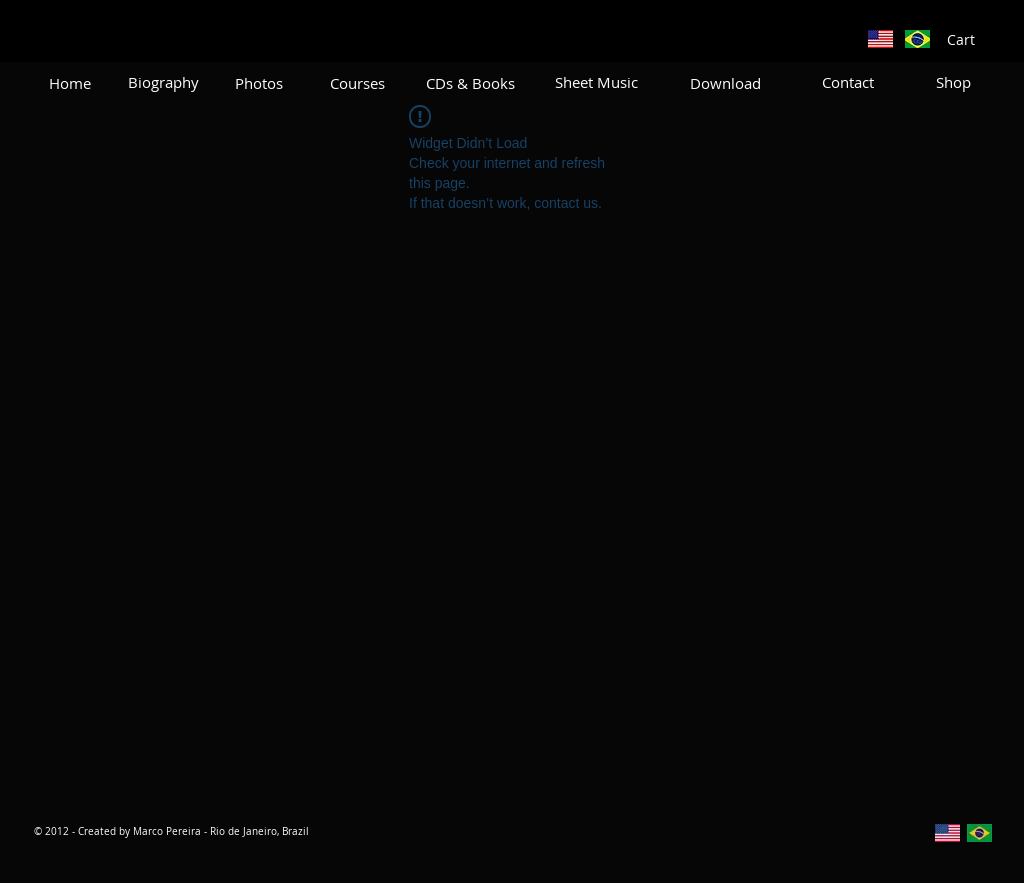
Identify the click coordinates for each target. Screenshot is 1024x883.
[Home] (69, 83)
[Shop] (953, 82)
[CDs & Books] (470, 83)
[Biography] (163, 82)
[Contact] (848, 82)
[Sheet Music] (596, 82)
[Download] (725, 83)
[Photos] (258, 83)
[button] (971, 40)
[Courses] (357, 83)
